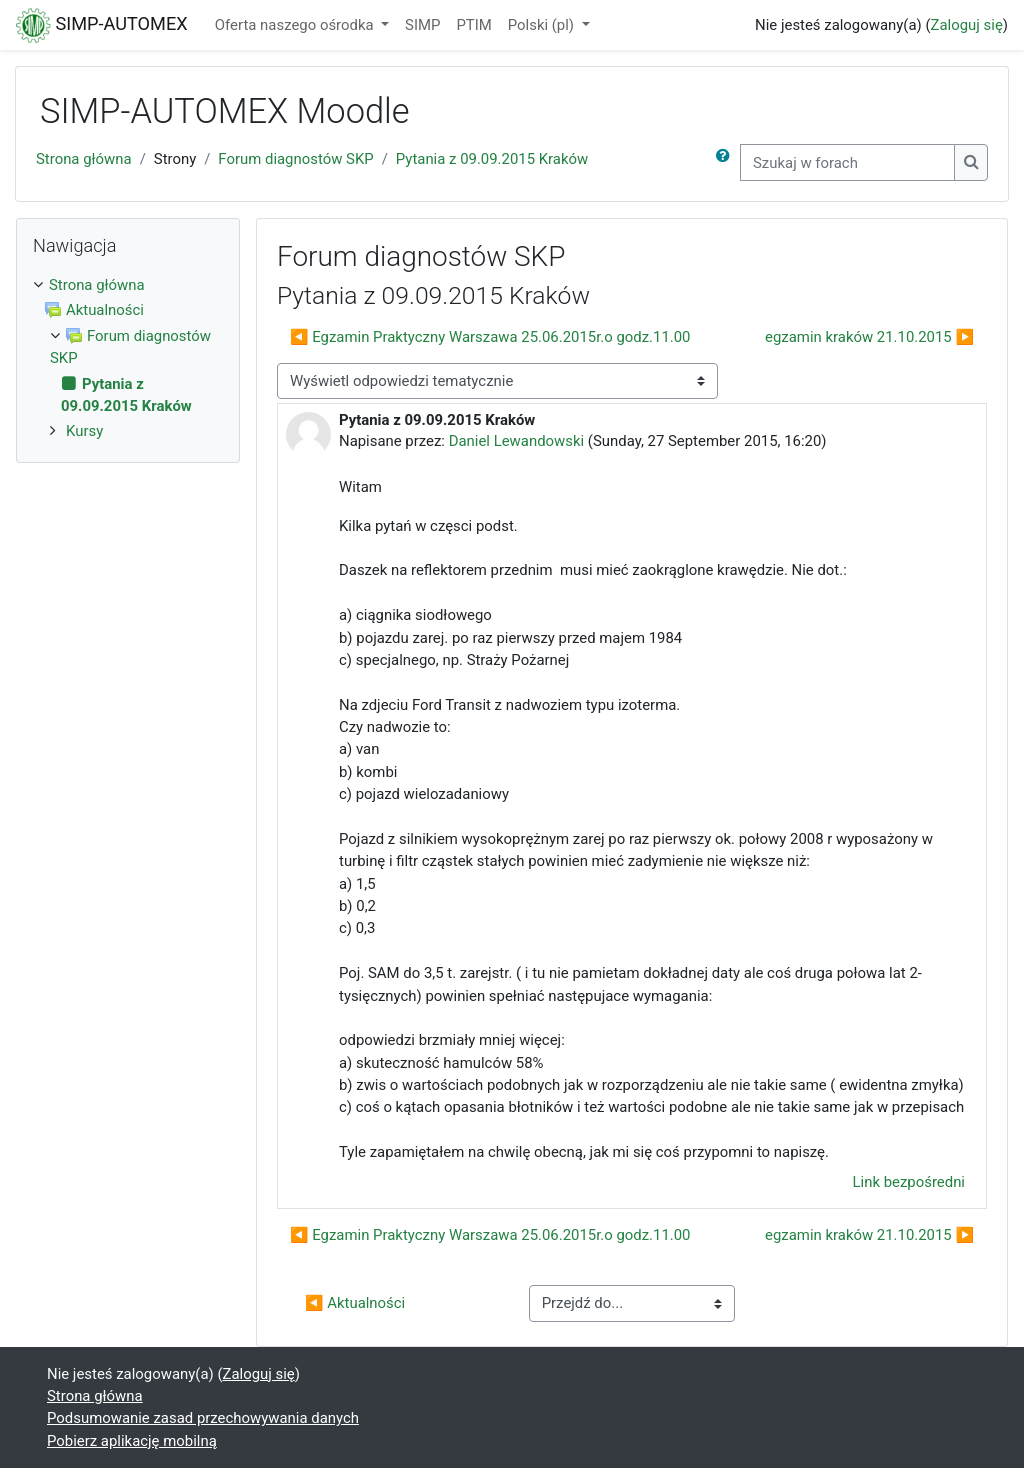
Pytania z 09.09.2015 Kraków (492, 159)
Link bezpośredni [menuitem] (909, 1182)
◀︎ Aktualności (355, 1303)
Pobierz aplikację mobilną (132, 1441)
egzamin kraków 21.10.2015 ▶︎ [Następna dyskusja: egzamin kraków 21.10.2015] (869, 337)
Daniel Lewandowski (516, 441)
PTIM (473, 25)
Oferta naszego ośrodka (296, 25)
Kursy (84, 431)
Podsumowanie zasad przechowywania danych (203, 1418)
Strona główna (84, 159)
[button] (727, 162)
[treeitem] (128, 285)
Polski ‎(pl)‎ (543, 25)
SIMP (422, 25)
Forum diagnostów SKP (295, 159)
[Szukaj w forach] (847, 162)
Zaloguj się (967, 25)
